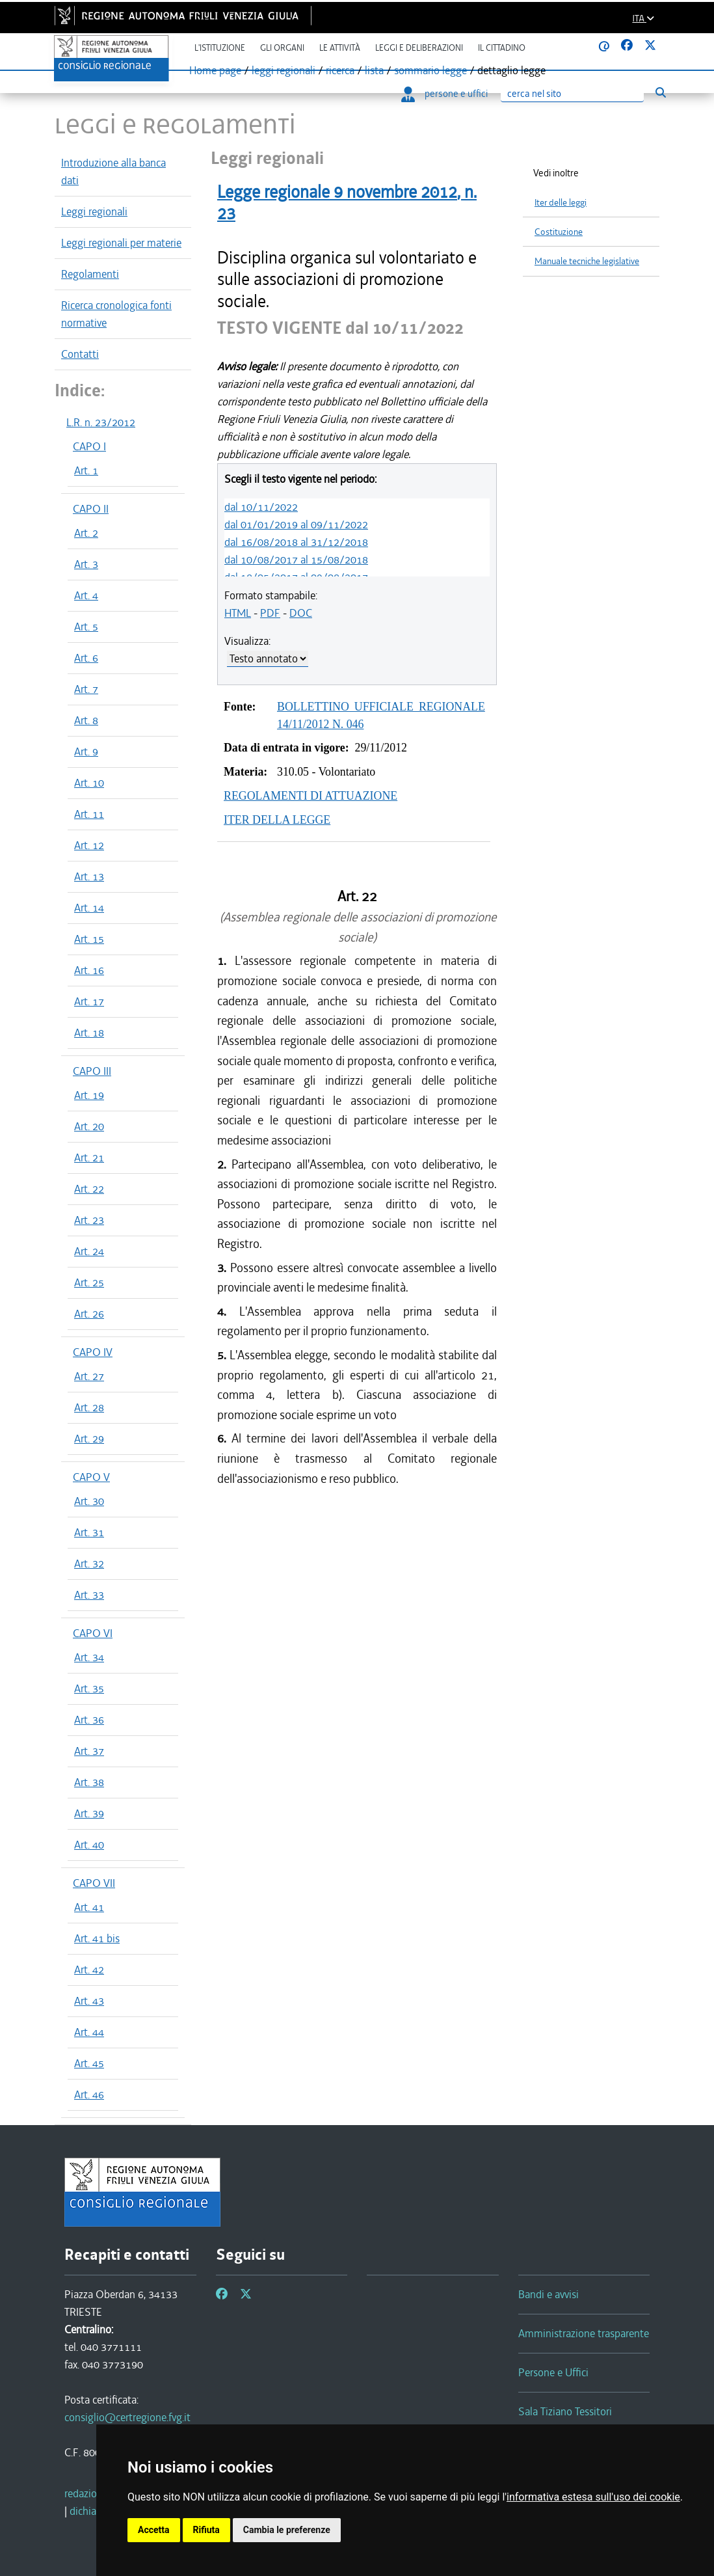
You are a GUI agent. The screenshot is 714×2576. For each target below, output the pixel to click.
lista (374, 70)
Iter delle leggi (561, 203)
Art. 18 (89, 1032)
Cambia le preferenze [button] (286, 2530)
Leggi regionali (94, 211)
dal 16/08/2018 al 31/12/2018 (296, 542)
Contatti (80, 354)
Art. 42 (89, 1969)
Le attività (339, 47)
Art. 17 (89, 1001)
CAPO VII (94, 1883)
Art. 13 (89, 876)
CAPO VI (92, 1633)
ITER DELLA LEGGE (277, 819)
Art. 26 (89, 1314)
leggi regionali (283, 70)
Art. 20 (89, 1126)
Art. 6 (86, 658)
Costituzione (559, 232)
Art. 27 (89, 1376)
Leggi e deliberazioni (419, 47)
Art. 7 (86, 689)
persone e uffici (444, 93)
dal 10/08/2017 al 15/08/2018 (296, 559)
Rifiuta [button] (206, 2530)
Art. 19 (89, 1095)
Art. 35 (89, 1688)
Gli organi (282, 47)
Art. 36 (89, 1720)
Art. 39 (89, 1813)
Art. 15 (89, 939)
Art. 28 (89, 1407)
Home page (215, 70)
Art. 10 (89, 783)
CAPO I (89, 446)
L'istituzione (219, 47)
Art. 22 (89, 1189)
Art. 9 (86, 751)
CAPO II (91, 509)
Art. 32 (89, 1563)
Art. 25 (89, 1282)
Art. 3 (86, 564)
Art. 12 (89, 845)
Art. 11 (89, 814)
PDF (270, 613)
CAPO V (91, 1477)
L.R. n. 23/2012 (100, 422)
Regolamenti (90, 274)
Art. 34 (89, 1657)
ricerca (340, 70)
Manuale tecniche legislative (587, 261)
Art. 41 (89, 1907)
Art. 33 (89, 1595)
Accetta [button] (154, 2530)
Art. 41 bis (97, 1938)
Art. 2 (86, 533)
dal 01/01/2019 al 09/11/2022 (296, 524)
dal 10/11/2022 (261, 507)
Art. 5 (86, 626)
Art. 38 (89, 1782)
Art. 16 (89, 970)
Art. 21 (89, 1157)
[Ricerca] (572, 94)
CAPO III (92, 1071)
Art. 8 (86, 720)
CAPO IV (92, 1352)
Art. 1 (86, 470)
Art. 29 (89, 1438)
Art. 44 (89, 2032)
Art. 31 (89, 1532)
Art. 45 (89, 2063)
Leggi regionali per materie (121, 243)
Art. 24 (89, 1251)
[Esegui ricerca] (660, 92)
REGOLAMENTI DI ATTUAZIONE (310, 795)
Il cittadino (501, 47)
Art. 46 (89, 2094)
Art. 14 (89, 908)
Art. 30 (89, 1501)
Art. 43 (89, 2001)
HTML (237, 613)
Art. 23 (89, 1220)
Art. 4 (86, 595)
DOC (300, 613)
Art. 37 (89, 1751)
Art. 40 (89, 1844)
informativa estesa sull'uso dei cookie (593, 2497)
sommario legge (430, 70)
